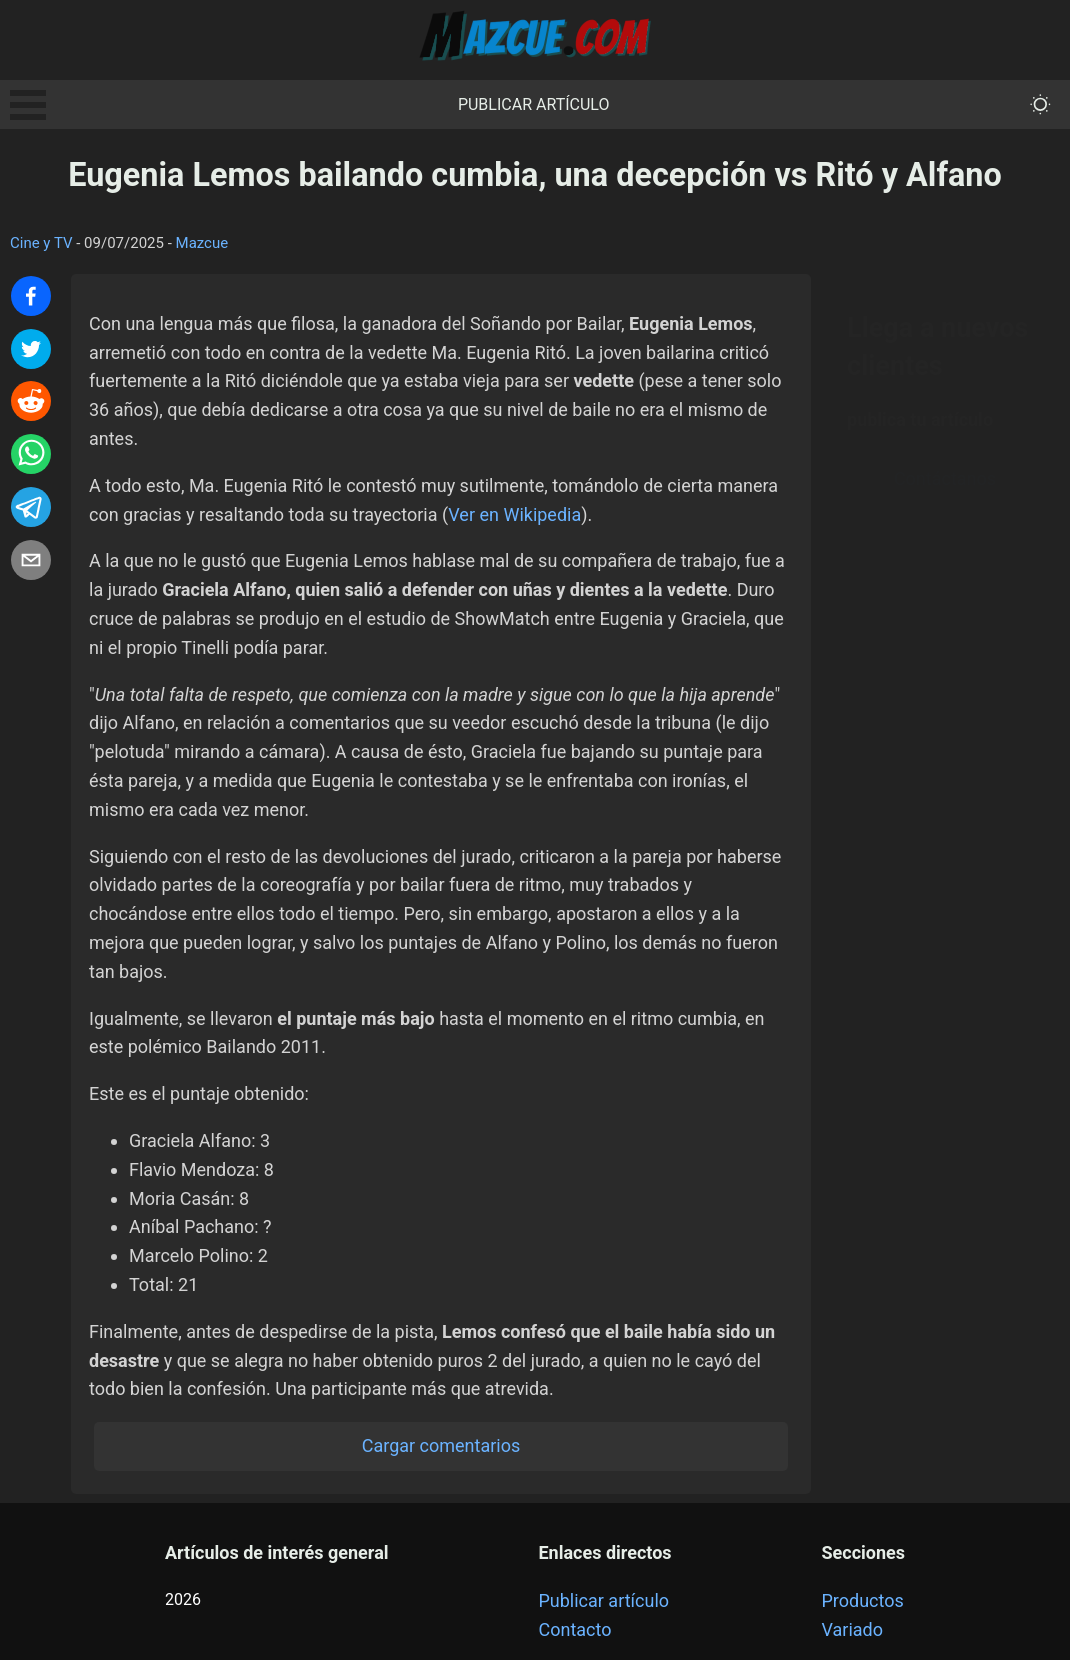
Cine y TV (41, 243)
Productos (863, 1600)
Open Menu (28, 105)
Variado (853, 1629)
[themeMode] (1040, 104)
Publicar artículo (534, 104)
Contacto (574, 1629)
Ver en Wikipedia (514, 514)
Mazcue (202, 243)
